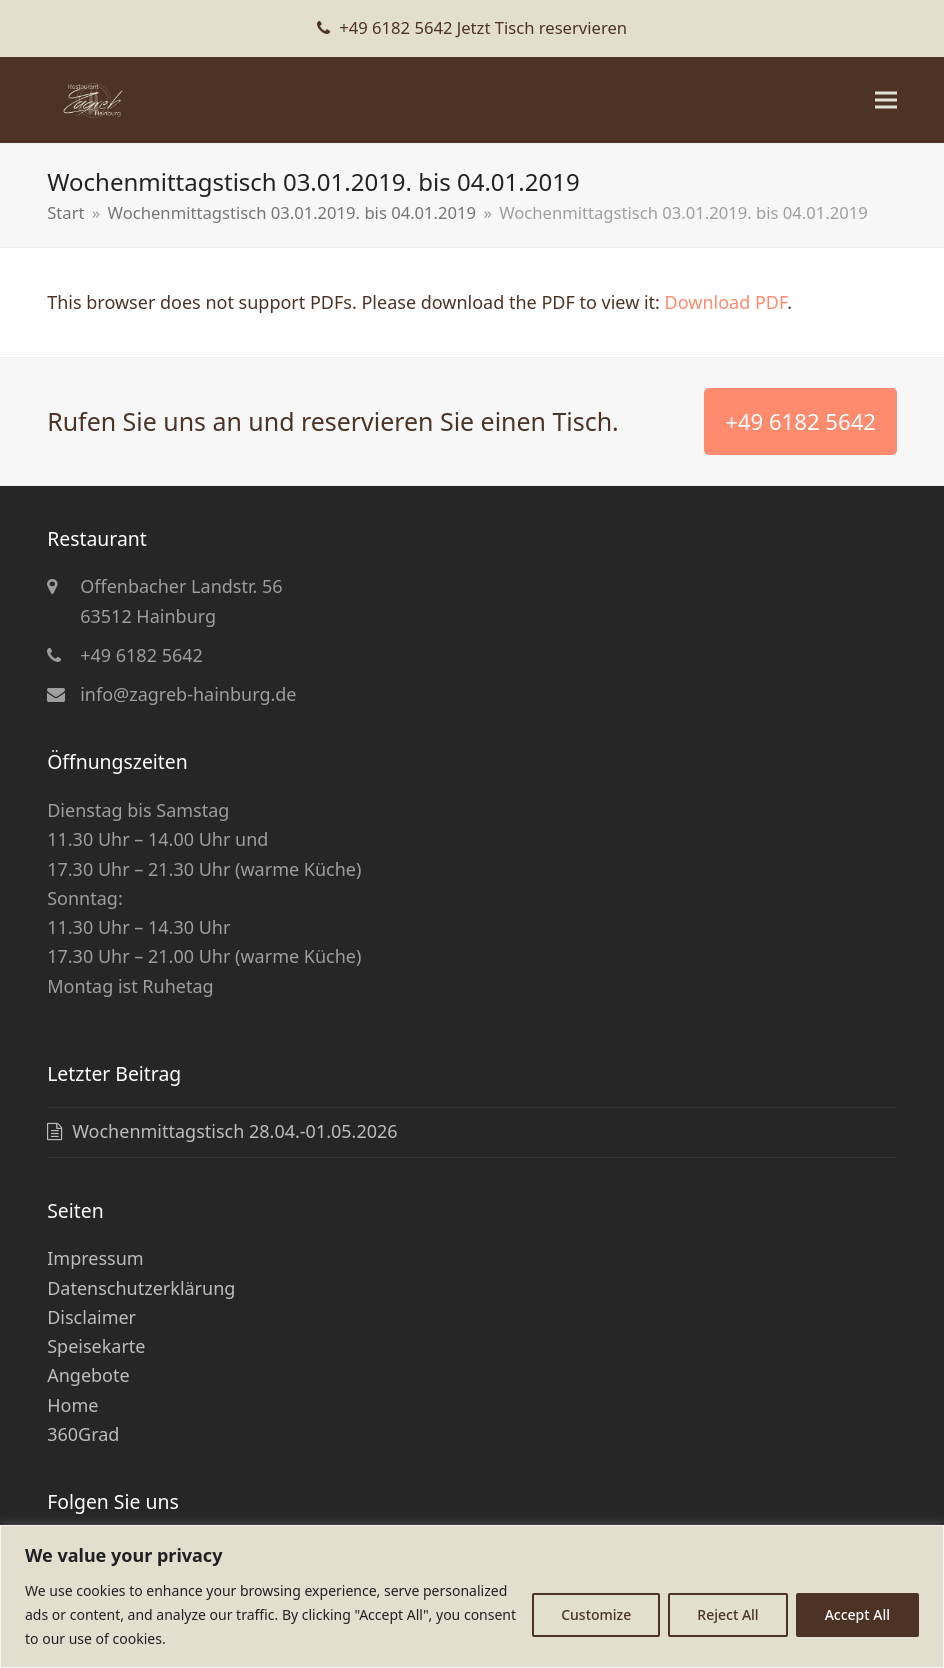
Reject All (727, 1614)
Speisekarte (96, 1346)
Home (72, 1405)
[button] (886, 100)
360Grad (83, 1434)
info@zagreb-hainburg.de (188, 694)
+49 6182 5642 (800, 421)
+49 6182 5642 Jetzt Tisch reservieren (483, 27)
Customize (596, 1614)
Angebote (88, 1375)
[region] (472, 1596)
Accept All (857, 1614)
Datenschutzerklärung (141, 1288)
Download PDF (726, 302)
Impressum (95, 1258)
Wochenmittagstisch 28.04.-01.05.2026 (234, 1131)
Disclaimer (91, 1317)
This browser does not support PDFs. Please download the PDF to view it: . (419, 302)
